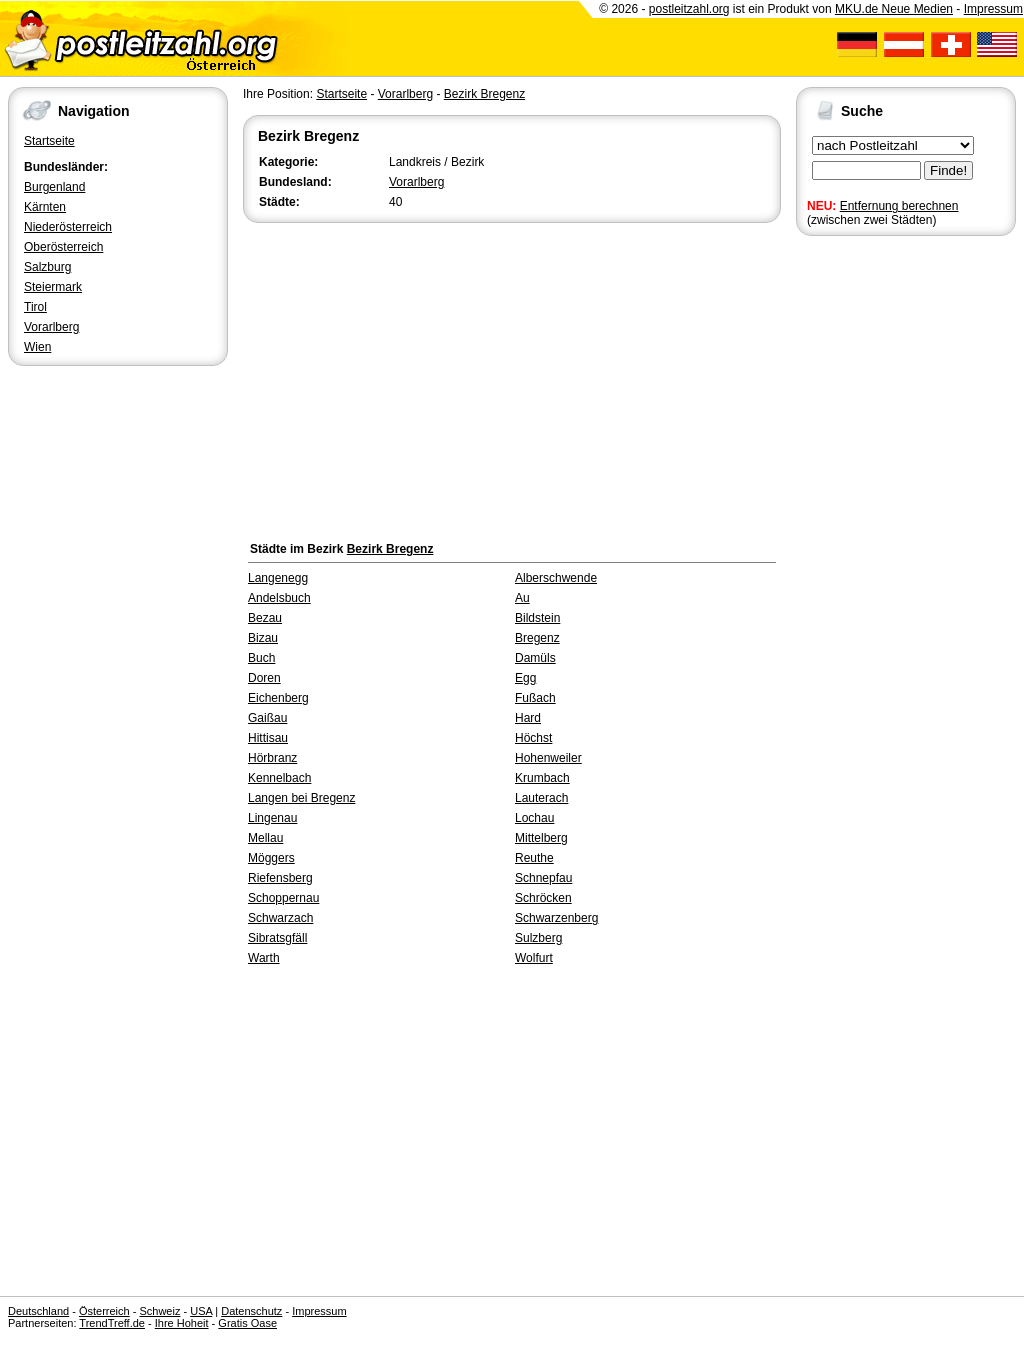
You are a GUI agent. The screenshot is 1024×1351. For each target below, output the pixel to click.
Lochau (534, 818)
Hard (528, 718)
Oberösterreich (63, 247)
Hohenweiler (548, 758)
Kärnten (45, 207)
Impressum (993, 9)
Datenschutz (251, 1311)
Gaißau (267, 718)
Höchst (533, 738)
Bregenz (537, 638)
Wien (37, 347)
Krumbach (542, 778)
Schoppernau (283, 898)
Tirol (35, 307)
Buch (261, 658)
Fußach (535, 698)
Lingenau (272, 818)
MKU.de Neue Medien (894, 9)
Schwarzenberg (556, 918)
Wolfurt (534, 958)
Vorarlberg (51, 327)
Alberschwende (556, 578)
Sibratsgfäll (277, 938)
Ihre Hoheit (182, 1323)
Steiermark (53, 287)
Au (522, 598)
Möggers (271, 858)
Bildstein (537, 618)
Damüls (535, 658)
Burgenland (54, 187)
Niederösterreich (68, 227)
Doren (264, 678)
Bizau (263, 638)
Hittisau (268, 738)
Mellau (265, 838)
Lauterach (541, 798)
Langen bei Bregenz (301, 798)
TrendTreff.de (112, 1323)
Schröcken (543, 898)
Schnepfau (543, 878)
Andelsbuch (279, 598)
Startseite (49, 141)
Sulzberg (538, 938)
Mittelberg (541, 838)
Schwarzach (280, 918)
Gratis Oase (247, 1323)
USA (201, 1311)
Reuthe (534, 858)
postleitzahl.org (689, 9)
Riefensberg (280, 878)
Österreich (104, 1311)
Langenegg (278, 578)
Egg (525, 678)
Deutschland (38, 1311)
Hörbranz (272, 758)
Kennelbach (279, 778)
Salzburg (47, 267)
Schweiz (159, 1311)
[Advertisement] (512, 377)
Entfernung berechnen (899, 206)
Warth (264, 958)
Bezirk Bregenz (484, 94)
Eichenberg (278, 698)
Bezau (265, 618)
